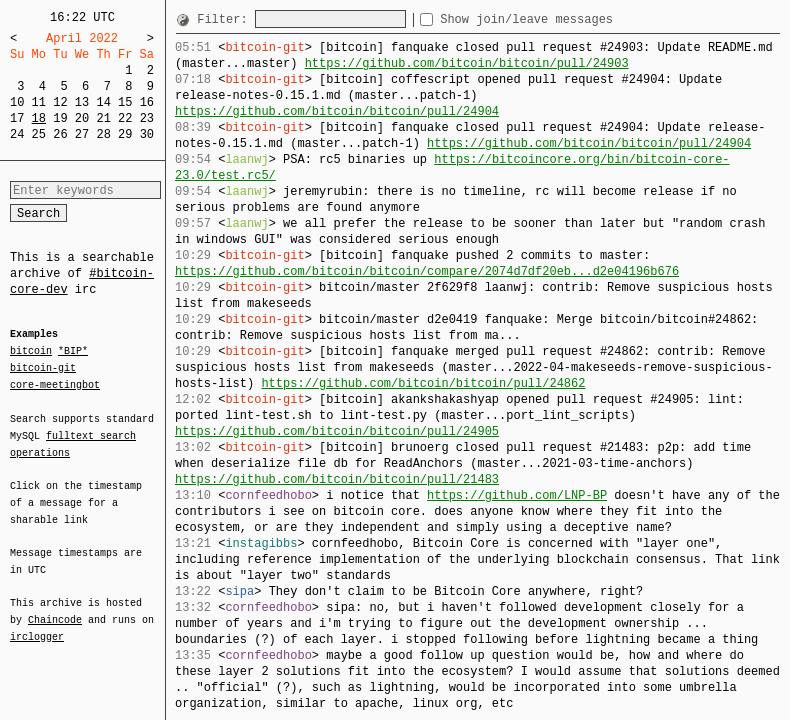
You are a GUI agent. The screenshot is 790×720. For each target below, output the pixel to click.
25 (39, 134)
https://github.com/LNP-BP (517, 495)
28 (103, 134)
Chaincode (55, 608)
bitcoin (31, 352)
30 (147, 134)
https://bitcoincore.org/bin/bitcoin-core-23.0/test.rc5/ (452, 167)
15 (125, 102)
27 (82, 134)
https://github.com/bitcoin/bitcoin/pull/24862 (423, 383)
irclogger (37, 624)
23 (147, 118)
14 (103, 102)
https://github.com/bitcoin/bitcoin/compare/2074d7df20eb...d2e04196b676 (427, 271)
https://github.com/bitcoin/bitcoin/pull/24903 (467, 63)
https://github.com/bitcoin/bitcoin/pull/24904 (337, 111)
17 (17, 118)
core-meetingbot (55, 384)
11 (39, 102)
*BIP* (73, 352)
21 (103, 118)
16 (147, 102)
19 (60, 118)
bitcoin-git (43, 368)
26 (60, 134)
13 (82, 102)
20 (82, 118)
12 (60, 102)
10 (17, 102)
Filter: (226, 19)
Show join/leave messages (562, 19)
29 (125, 134)
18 (39, 118)
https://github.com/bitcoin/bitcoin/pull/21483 (337, 479)
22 (125, 118)
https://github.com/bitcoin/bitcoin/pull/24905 (337, 431)
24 (17, 134)
